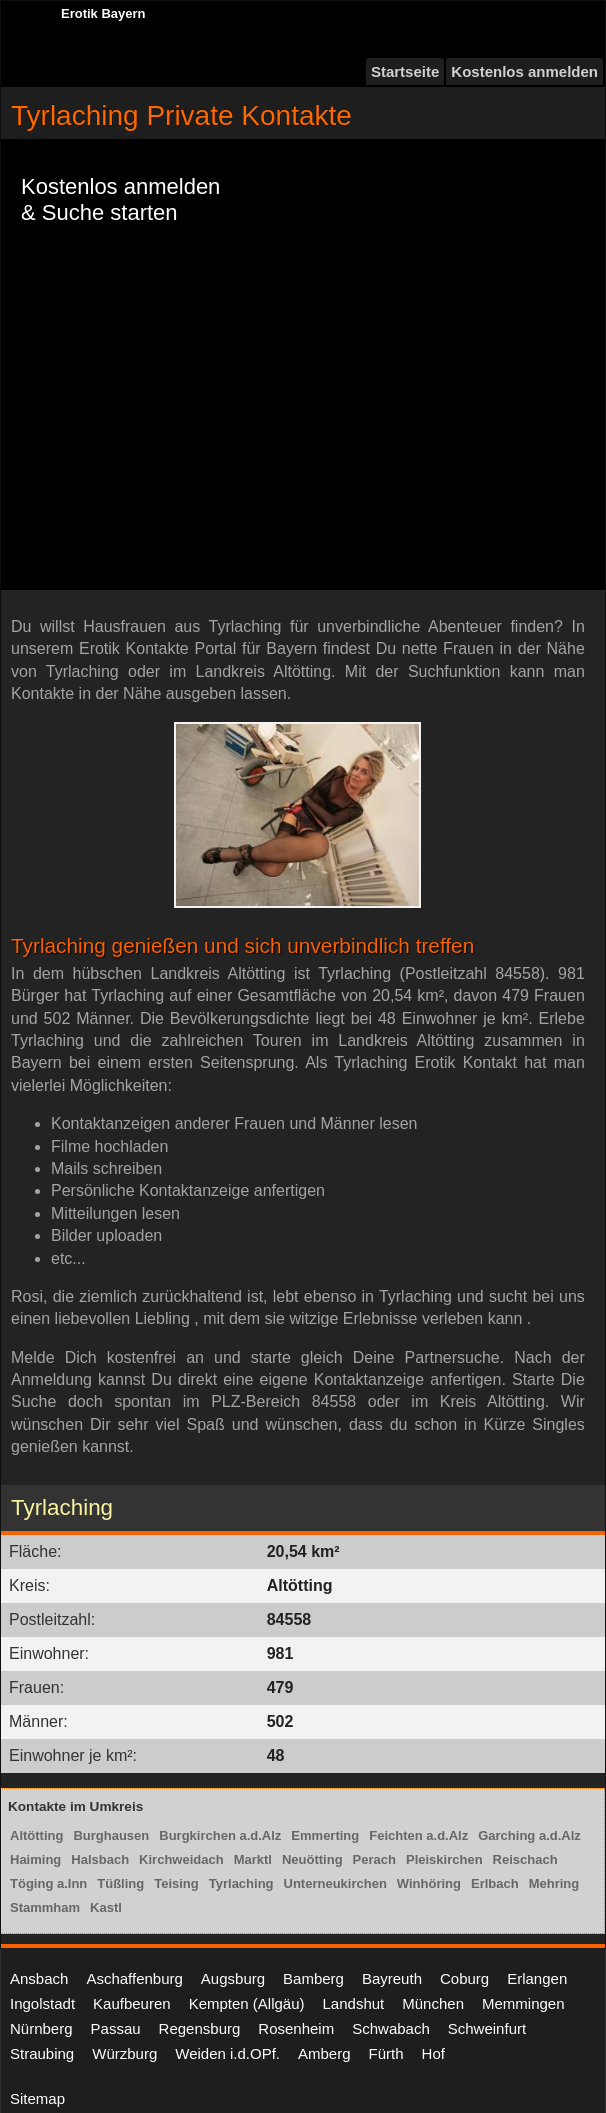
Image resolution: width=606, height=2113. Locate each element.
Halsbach (100, 1859)
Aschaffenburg (134, 1978)
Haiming (35, 1859)
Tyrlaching (241, 1883)
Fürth (386, 2053)
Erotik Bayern (103, 13)
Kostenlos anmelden (524, 71)
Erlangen (537, 1978)
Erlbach (495, 1883)
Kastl (106, 1907)
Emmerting (325, 1835)
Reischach (525, 1859)
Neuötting (312, 1859)
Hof (433, 2053)
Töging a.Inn (48, 1883)
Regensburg (200, 2028)
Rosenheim (296, 2028)
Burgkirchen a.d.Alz (220, 1835)
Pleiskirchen (444, 1859)
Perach (374, 1859)
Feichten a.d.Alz (418, 1835)
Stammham (45, 1907)
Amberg (324, 2053)
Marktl (253, 1859)
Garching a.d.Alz (529, 1835)
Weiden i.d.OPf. (227, 2053)
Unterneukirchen (335, 1883)
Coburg (464, 1978)
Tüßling (120, 1883)
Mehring (554, 1883)
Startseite (405, 71)
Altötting (36, 1835)
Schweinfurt (487, 2028)
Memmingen (523, 2003)
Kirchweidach (181, 1859)
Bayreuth (392, 1978)
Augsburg (233, 1978)
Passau (116, 2028)
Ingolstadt (42, 2003)
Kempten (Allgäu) (247, 2003)
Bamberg (313, 1978)
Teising (176, 1883)
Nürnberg (41, 2028)
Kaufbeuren (132, 2003)
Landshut (354, 2003)
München (433, 2003)
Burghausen (111, 1835)
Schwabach (391, 2028)
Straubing (42, 2053)
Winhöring (429, 1883)
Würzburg (124, 2053)
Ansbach (39, 1978)
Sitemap (37, 2098)
